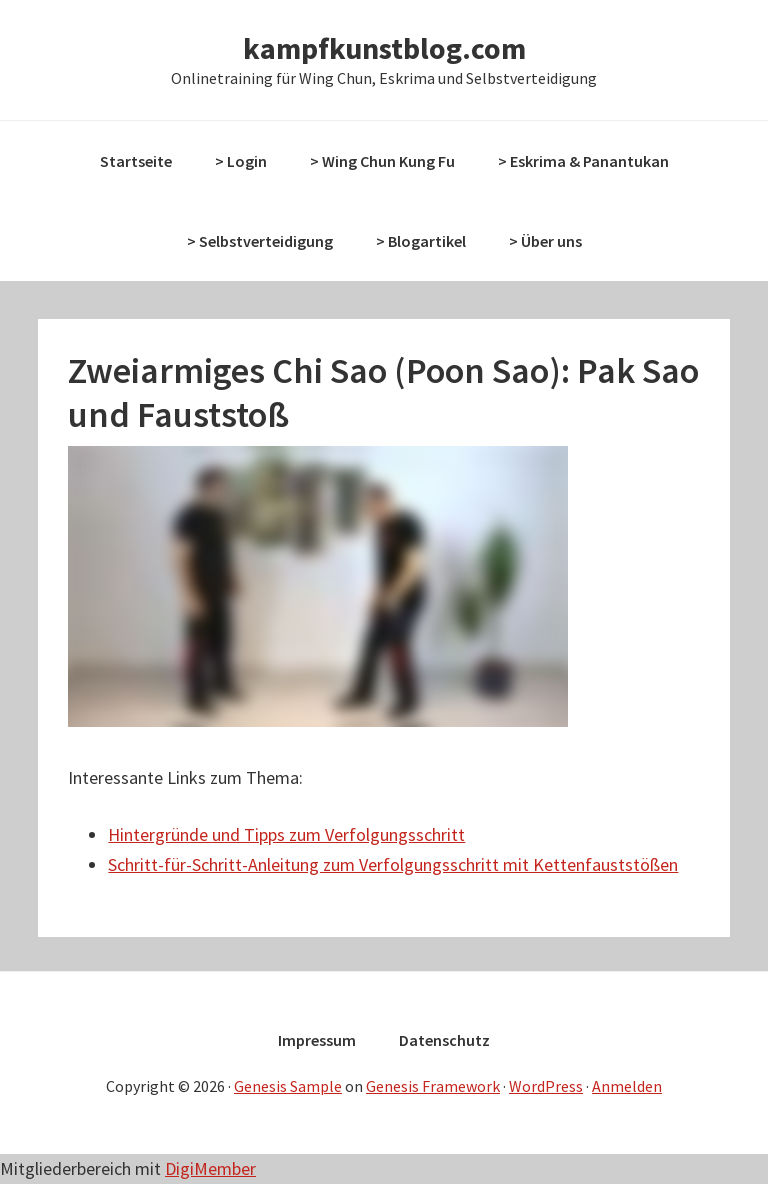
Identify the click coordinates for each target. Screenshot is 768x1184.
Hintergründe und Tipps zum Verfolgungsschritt (286, 834)
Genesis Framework (433, 1086)
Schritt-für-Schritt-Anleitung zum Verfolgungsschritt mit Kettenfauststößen (393, 864)
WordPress (546, 1086)
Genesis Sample (288, 1086)
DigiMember (210, 1168)
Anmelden (627, 1086)
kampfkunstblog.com (384, 48)
